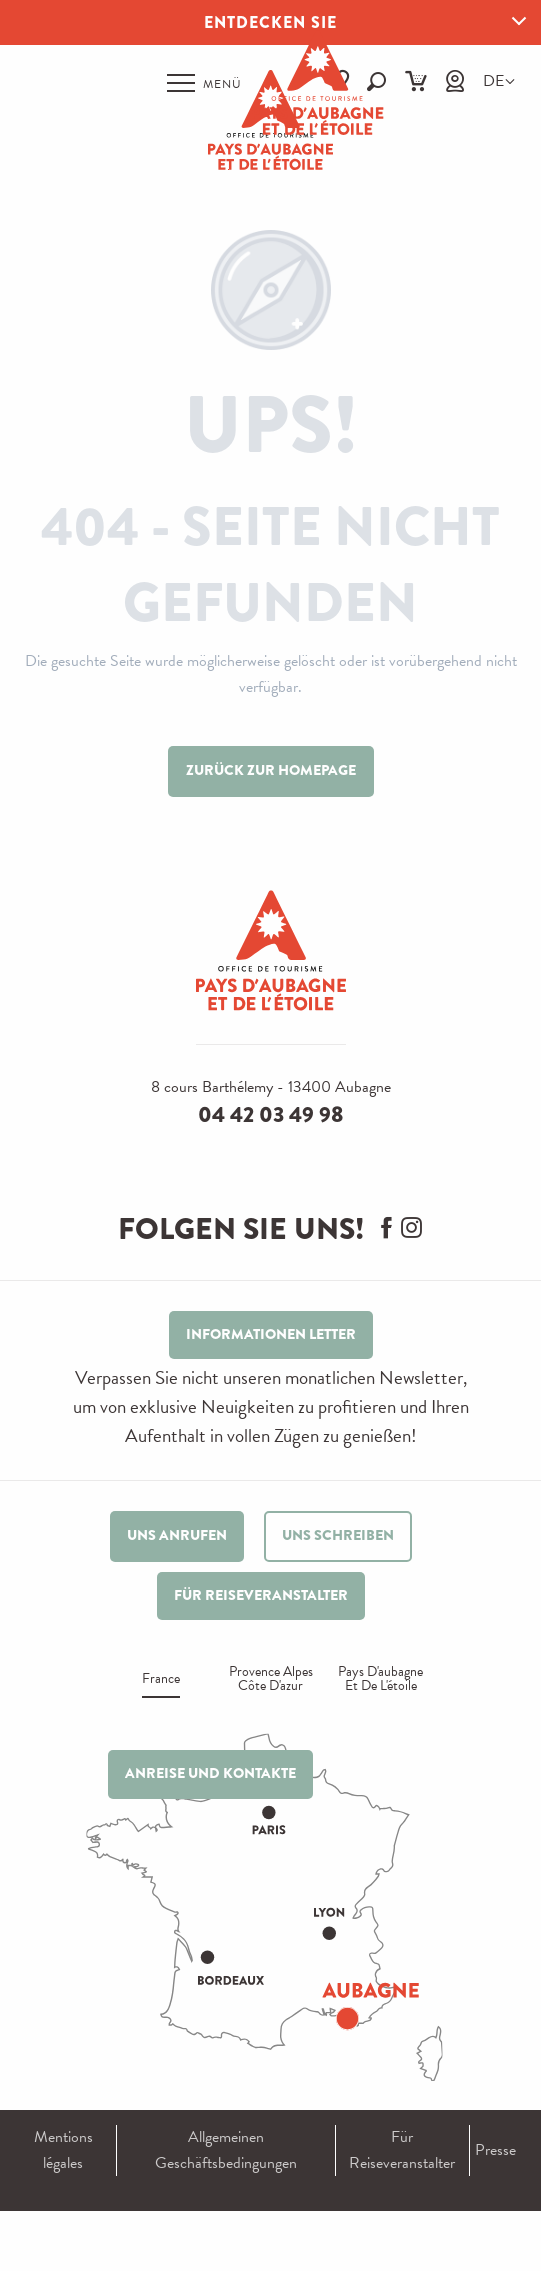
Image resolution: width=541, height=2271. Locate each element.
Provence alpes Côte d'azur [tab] (271, 1680)
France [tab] (161, 1680)
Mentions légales (63, 2150)
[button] (493, 81)
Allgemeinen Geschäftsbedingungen (226, 2150)
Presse (495, 2150)
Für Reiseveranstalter (402, 2150)
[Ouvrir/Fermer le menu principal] (204, 83)
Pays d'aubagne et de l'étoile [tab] (380, 1680)
